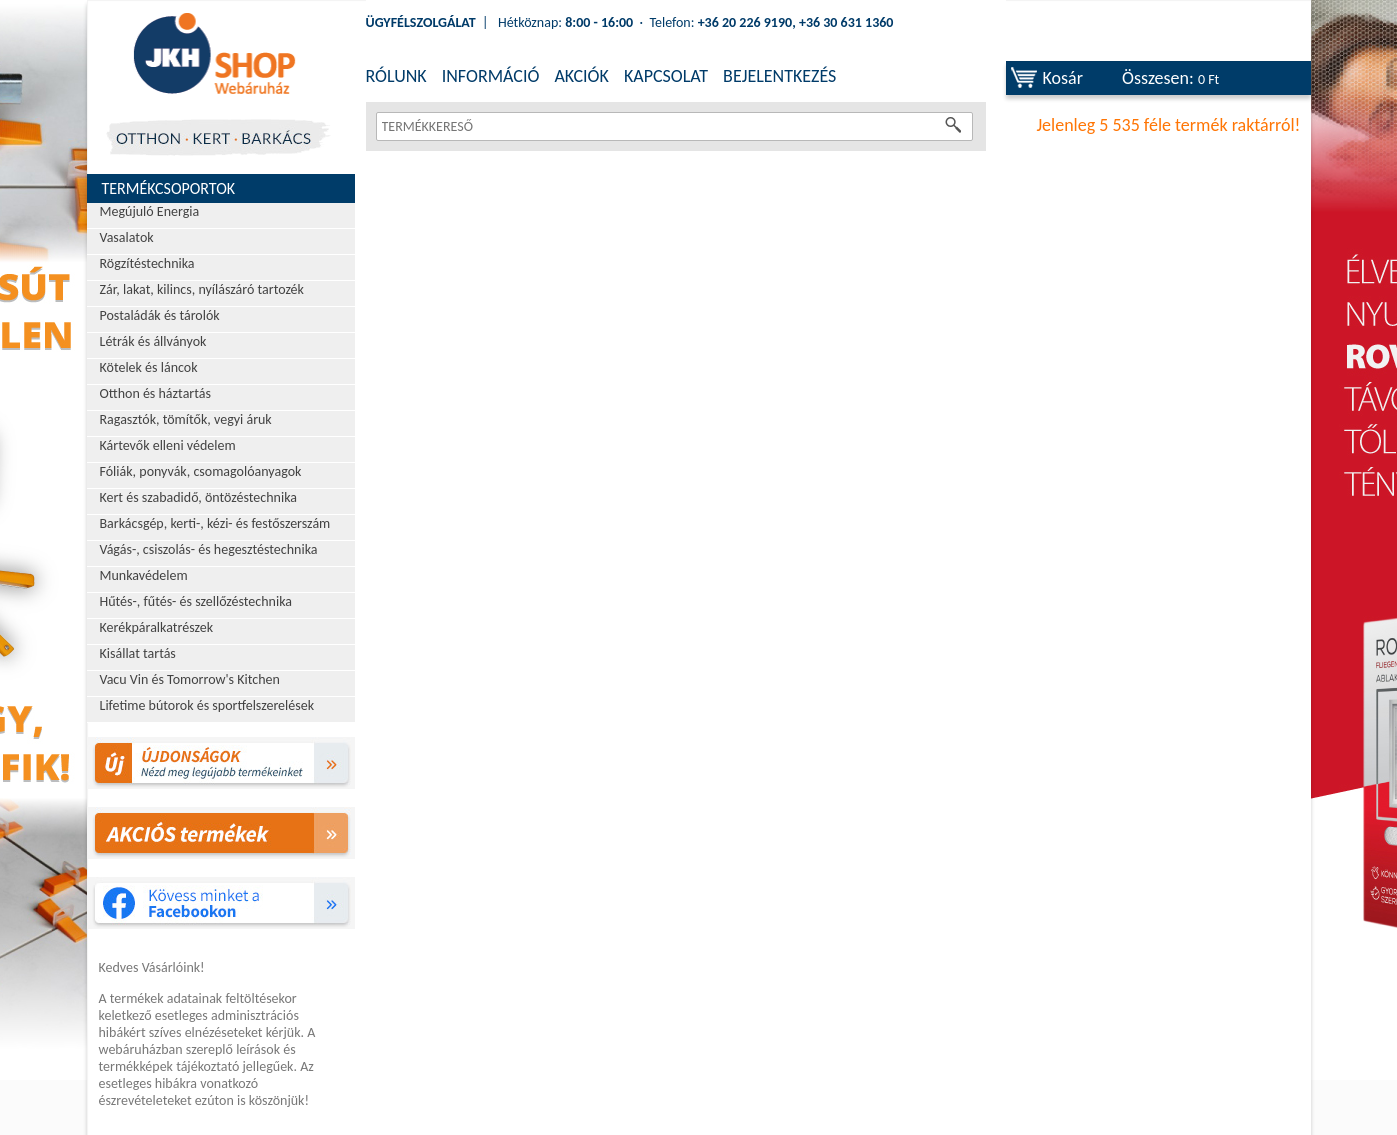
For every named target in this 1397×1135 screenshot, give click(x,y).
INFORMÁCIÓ (491, 76)
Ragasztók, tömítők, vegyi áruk (186, 419)
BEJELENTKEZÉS (779, 76)
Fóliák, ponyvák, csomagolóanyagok (201, 471)
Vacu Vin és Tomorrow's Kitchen (190, 679)
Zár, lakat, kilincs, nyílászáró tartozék (202, 289)
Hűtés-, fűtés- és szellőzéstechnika (196, 601)
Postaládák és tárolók (160, 315)
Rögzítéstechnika (147, 263)
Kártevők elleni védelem (168, 445)
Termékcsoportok (169, 188)
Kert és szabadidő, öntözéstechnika (199, 497)
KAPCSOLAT (666, 76)
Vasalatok (127, 237)
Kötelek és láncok (149, 367)
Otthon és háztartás (155, 393)
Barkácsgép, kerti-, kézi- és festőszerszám (215, 523)
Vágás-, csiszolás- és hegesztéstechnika (209, 549)
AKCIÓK (581, 76)
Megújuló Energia (150, 211)
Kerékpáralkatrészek (157, 627)
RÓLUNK (396, 76)
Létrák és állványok (153, 341)
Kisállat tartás (138, 653)
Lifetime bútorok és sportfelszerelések (207, 705)
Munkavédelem (144, 575)
